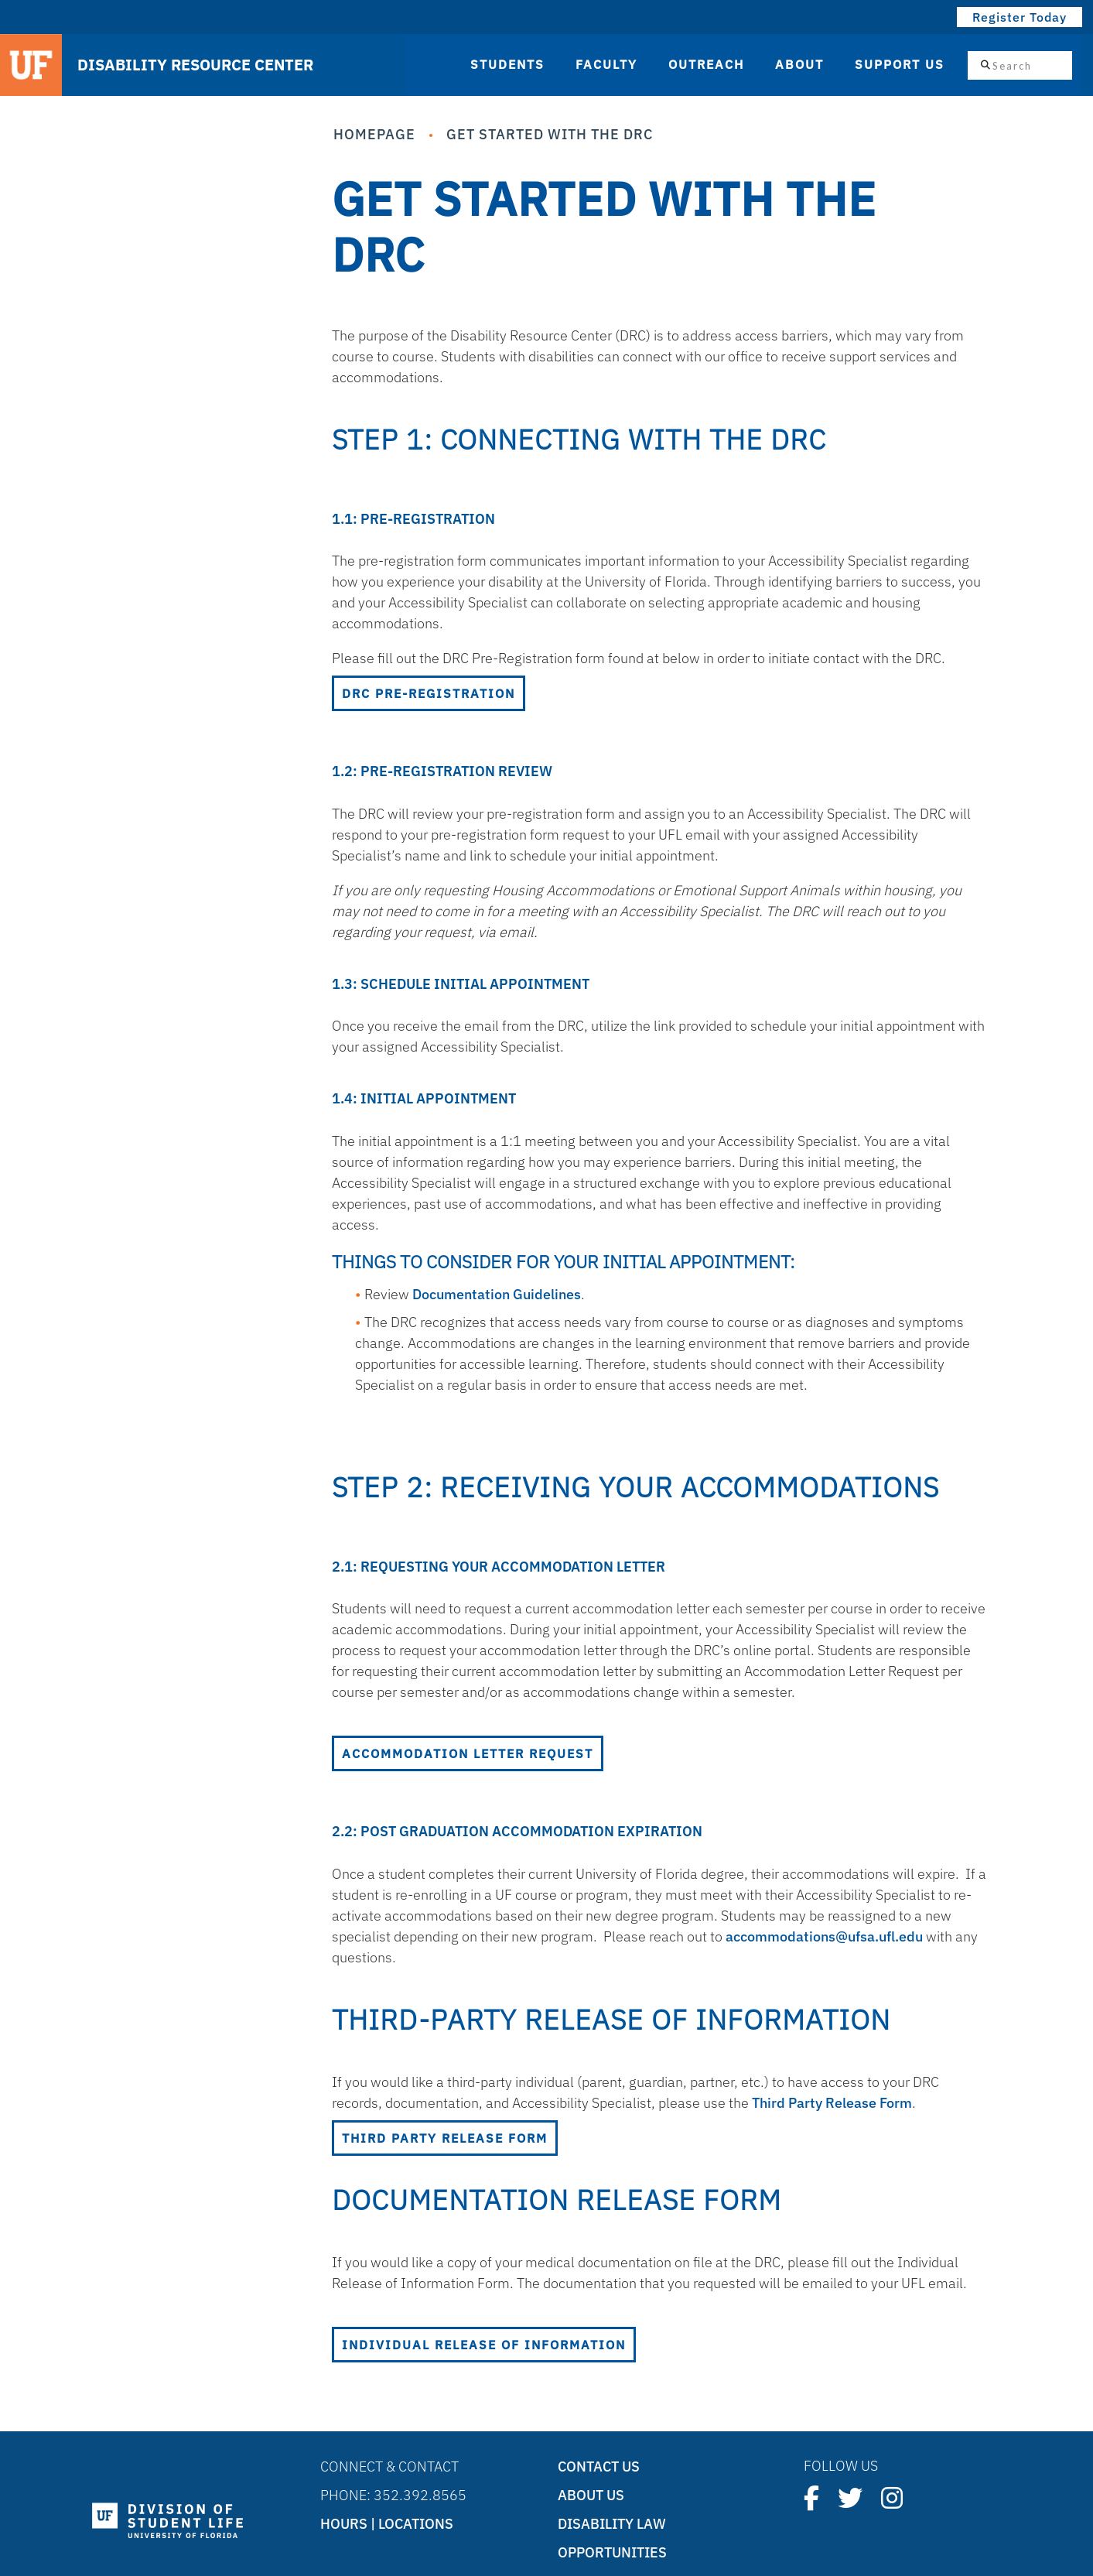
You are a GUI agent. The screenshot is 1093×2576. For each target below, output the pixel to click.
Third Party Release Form (832, 2103)
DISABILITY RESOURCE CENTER (195, 65)
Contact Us (599, 2466)
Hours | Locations (386, 2524)
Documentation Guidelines (496, 1294)
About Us (591, 2495)
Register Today (1019, 17)
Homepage (374, 134)
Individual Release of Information (484, 2344)
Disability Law (612, 2524)
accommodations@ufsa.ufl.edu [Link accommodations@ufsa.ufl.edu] (824, 1936)
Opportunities (612, 2552)
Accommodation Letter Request (467, 1753)
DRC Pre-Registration (428, 693)
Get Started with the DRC (549, 134)
